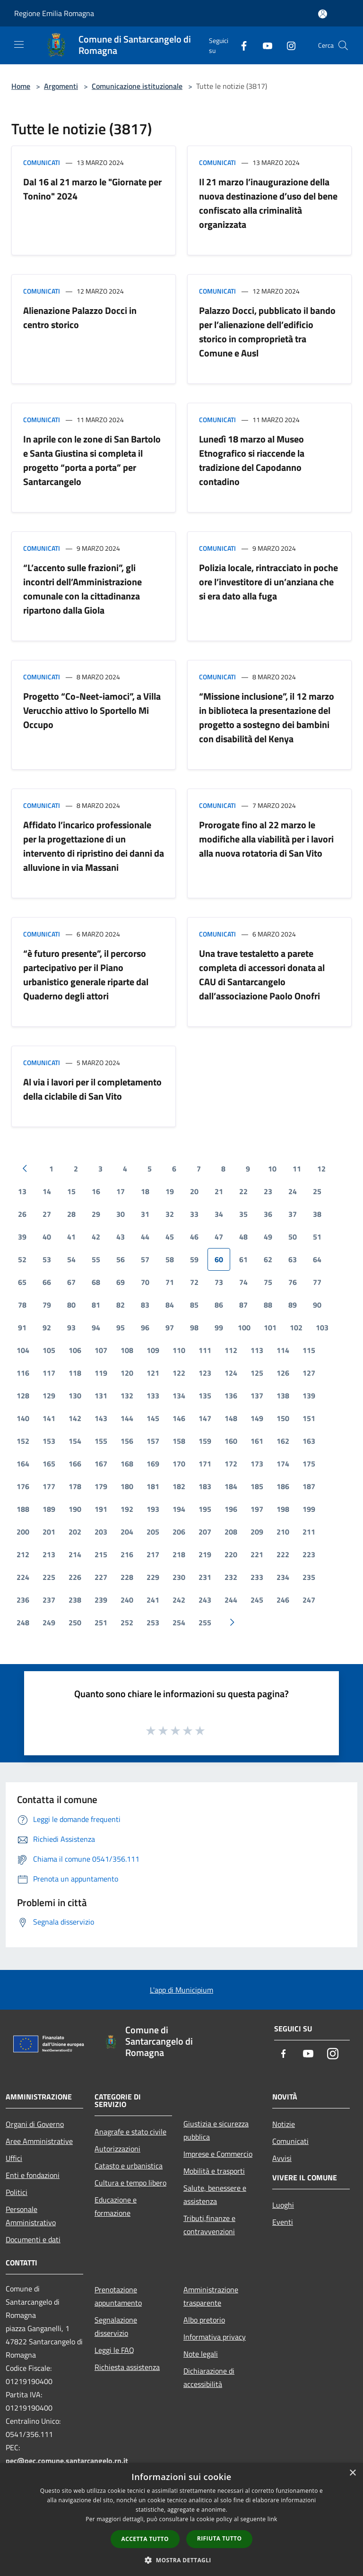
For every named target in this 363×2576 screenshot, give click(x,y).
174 (283, 1463)
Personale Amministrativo (31, 2215)
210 (283, 1531)
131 (101, 1395)
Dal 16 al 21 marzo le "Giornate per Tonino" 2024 (92, 188)
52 (22, 1259)
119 (101, 1373)
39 (22, 1236)
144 (127, 1418)
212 (23, 1554)
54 (71, 1259)
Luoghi (283, 2205)
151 (308, 1418)
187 (308, 1486)
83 (145, 1304)
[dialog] (181, 2519)
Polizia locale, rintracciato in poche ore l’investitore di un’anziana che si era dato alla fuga (268, 581)
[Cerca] (343, 45)
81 (96, 1304)
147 (205, 1418)
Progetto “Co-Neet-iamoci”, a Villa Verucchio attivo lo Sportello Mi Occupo (92, 710)
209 (257, 1531)
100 (244, 1327)
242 (179, 1599)
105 (49, 1350)
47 (219, 1236)
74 (243, 1282)
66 (47, 1282)
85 (194, 1304)
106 (75, 1350)
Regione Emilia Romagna (54, 13)
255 (205, 1622)
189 (49, 1509)
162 (283, 1441)
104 (23, 1350)
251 (101, 1622)
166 (75, 1463)
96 (145, 1327)
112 (231, 1350)
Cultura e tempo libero (130, 2182)
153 (49, 1441)
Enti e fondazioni (33, 2175)
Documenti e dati (33, 2239)
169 (153, 1463)
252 (127, 1622)
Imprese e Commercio (217, 2154)
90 (317, 1304)
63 (292, 1259)
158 (179, 1441)
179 (101, 1486)
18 (145, 1191)
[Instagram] (287, 45)
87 (243, 1304)
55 (96, 1259)
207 (205, 1531)
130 (75, 1395)
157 (153, 1441)
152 (23, 1441)
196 (231, 1509)
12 (321, 1168)
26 (22, 1214)
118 (75, 1373)
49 (268, 1236)
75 (268, 1282)
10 (272, 1168)
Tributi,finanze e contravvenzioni (209, 2224)
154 (75, 1441)
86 (219, 1304)
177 (49, 1486)
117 (49, 1373)
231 (205, 1577)
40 (47, 1236)
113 (257, 1350)
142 (75, 1418)
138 (283, 1395)
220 (231, 1554)
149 (257, 1418)
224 (23, 1577)
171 (205, 1463)
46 (194, 1236)
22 (243, 1191)
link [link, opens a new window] (272, 2519)
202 (75, 1531)
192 (127, 1509)
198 (283, 1509)
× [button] (352, 2473)
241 (153, 1599)
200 (23, 1531)
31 (145, 1214)
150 (283, 1418)
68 (96, 1282)
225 (49, 1577)
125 (257, 1373)
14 (47, 1191)
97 (169, 1327)
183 (205, 1486)
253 (153, 1622)
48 (243, 1236)
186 (283, 1486)
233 (257, 1577)
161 (257, 1441)
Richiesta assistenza (127, 2367)
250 (75, 1622)
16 (96, 1191)
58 (169, 1259)
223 (308, 1554)
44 (145, 1236)
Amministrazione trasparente (210, 2296)
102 (296, 1327)
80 (71, 1304)
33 (194, 1214)
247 (308, 1599)
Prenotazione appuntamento (118, 2296)
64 (317, 1259)
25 (317, 1191)
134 (179, 1395)
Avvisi (282, 2158)
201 (49, 1531)
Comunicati (41, 162)
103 (322, 1327)
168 (127, 1463)
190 (75, 1509)
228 (127, 1577)
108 (127, 1350)
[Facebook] (240, 45)
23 (268, 1191)
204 (127, 1531)
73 (219, 1282)
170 (179, 1463)
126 (283, 1373)
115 (308, 1350)
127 (308, 1373)
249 (49, 1622)
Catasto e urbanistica (129, 2165)
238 (75, 1599)
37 (292, 1214)
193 (153, 1509)
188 (23, 1509)
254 (179, 1622)
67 (71, 1282)
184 (231, 1486)
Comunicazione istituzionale (137, 86)
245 (257, 1599)
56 (120, 1259)
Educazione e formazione (116, 2206)
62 (268, 1259)
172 (231, 1463)
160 (231, 1441)
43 (120, 1236)
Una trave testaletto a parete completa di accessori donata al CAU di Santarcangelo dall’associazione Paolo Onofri (262, 974)
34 (219, 1214)
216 (127, 1554)
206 (179, 1531)
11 (297, 1168)
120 (127, 1373)
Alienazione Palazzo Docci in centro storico (80, 317)
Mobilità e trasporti (214, 2171)
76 (292, 1282)
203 (101, 1531)
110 (179, 1350)
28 (71, 1214)
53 (47, 1259)
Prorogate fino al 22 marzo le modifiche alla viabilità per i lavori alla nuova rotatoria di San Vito (266, 838)
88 (268, 1304)
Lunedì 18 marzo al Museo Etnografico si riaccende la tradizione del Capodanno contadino (251, 460)
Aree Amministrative (39, 2141)
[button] (181, 2560)
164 (23, 1463)
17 (120, 1191)
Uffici (14, 2158)
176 (23, 1486)
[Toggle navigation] (19, 44)
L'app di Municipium (181, 1989)
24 (292, 1191)
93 (71, 1327)
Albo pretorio (204, 2319)
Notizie (283, 2124)
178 (75, 1486)
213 (49, 1554)
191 (101, 1509)
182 (179, 1486)
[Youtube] (263, 45)
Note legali (200, 2353)
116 (23, 1373)
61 (243, 1259)
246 (283, 1599)
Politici (16, 2192)
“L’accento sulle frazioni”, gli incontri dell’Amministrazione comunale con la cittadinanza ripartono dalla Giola (82, 588)
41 (71, 1236)
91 (22, 1327)
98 (194, 1327)
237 (49, 1599)
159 (205, 1441)
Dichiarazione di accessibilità (208, 2377)
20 (194, 1191)
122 (179, 1373)
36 (268, 1214)
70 (145, 1282)
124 (231, 1373)
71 (169, 1282)
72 (194, 1282)
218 (179, 1554)
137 (257, 1395)
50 (292, 1236)
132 (127, 1395)
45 (169, 1236)
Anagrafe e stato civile (130, 2131)
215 (101, 1554)
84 (169, 1304)
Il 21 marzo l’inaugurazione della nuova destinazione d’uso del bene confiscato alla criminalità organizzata (268, 203)
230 (179, 1577)
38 (317, 1214)
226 (75, 1577)
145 (153, 1418)
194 (179, 1509)
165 (49, 1463)
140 (23, 1418)
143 (101, 1418)
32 (169, 1214)
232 (231, 1577)
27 (47, 1214)
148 (231, 1418)
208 (231, 1531)
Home (20, 86)
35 (243, 1214)
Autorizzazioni (117, 2148)
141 (49, 1418)
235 (308, 1577)
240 (127, 1599)
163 (308, 1441)
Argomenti (61, 86)
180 (127, 1486)
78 (22, 1304)
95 (120, 1327)
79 (47, 1304)
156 (127, 1441)
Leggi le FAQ (114, 2350)
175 (308, 1463)
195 (205, 1509)
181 (153, 1486)
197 (257, 1509)
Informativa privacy (214, 2336)
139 (308, 1395)
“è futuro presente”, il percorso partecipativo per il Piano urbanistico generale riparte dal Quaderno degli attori (85, 974)
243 (205, 1599)
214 (75, 1554)
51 (317, 1236)
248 (23, 1622)
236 (23, 1599)
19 (169, 1191)
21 (219, 1191)
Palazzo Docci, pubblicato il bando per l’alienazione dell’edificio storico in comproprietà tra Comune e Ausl (267, 331)
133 (153, 1395)
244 (231, 1599)
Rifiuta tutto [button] (219, 2538)
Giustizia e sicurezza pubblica (216, 2130)
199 (308, 1509)
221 (257, 1554)
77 (317, 1282)
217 (153, 1554)
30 (120, 1214)
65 (22, 1282)
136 (231, 1395)
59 (194, 1259)
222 (283, 1554)
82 (120, 1304)
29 (96, 1214)
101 (270, 1327)
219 (205, 1554)
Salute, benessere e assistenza (214, 2194)
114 (283, 1350)
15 (71, 1191)
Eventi (282, 2222)
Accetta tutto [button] (145, 2539)
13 (22, 1191)
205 (153, 1531)
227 (101, 1577)
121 (153, 1373)
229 (153, 1577)
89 (292, 1304)
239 (101, 1599)
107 (101, 1350)
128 (23, 1395)
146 (179, 1418)
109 (153, 1350)
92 (47, 1327)
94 (96, 1327)
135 (205, 1395)
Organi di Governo (35, 2124)
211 (308, 1531)
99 (219, 1327)
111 (205, 1350)
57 (145, 1259)
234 (283, 1577)
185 (257, 1486)
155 (101, 1441)
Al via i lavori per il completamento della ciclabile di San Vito (92, 1089)
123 (205, 1373)
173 (257, 1463)
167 (101, 1463)
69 (120, 1282)
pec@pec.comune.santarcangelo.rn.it (67, 2460)
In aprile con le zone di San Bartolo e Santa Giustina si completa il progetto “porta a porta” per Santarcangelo (92, 460)
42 (96, 1236)
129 (49, 1395)
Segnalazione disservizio (116, 2326)
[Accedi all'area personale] (323, 14)
